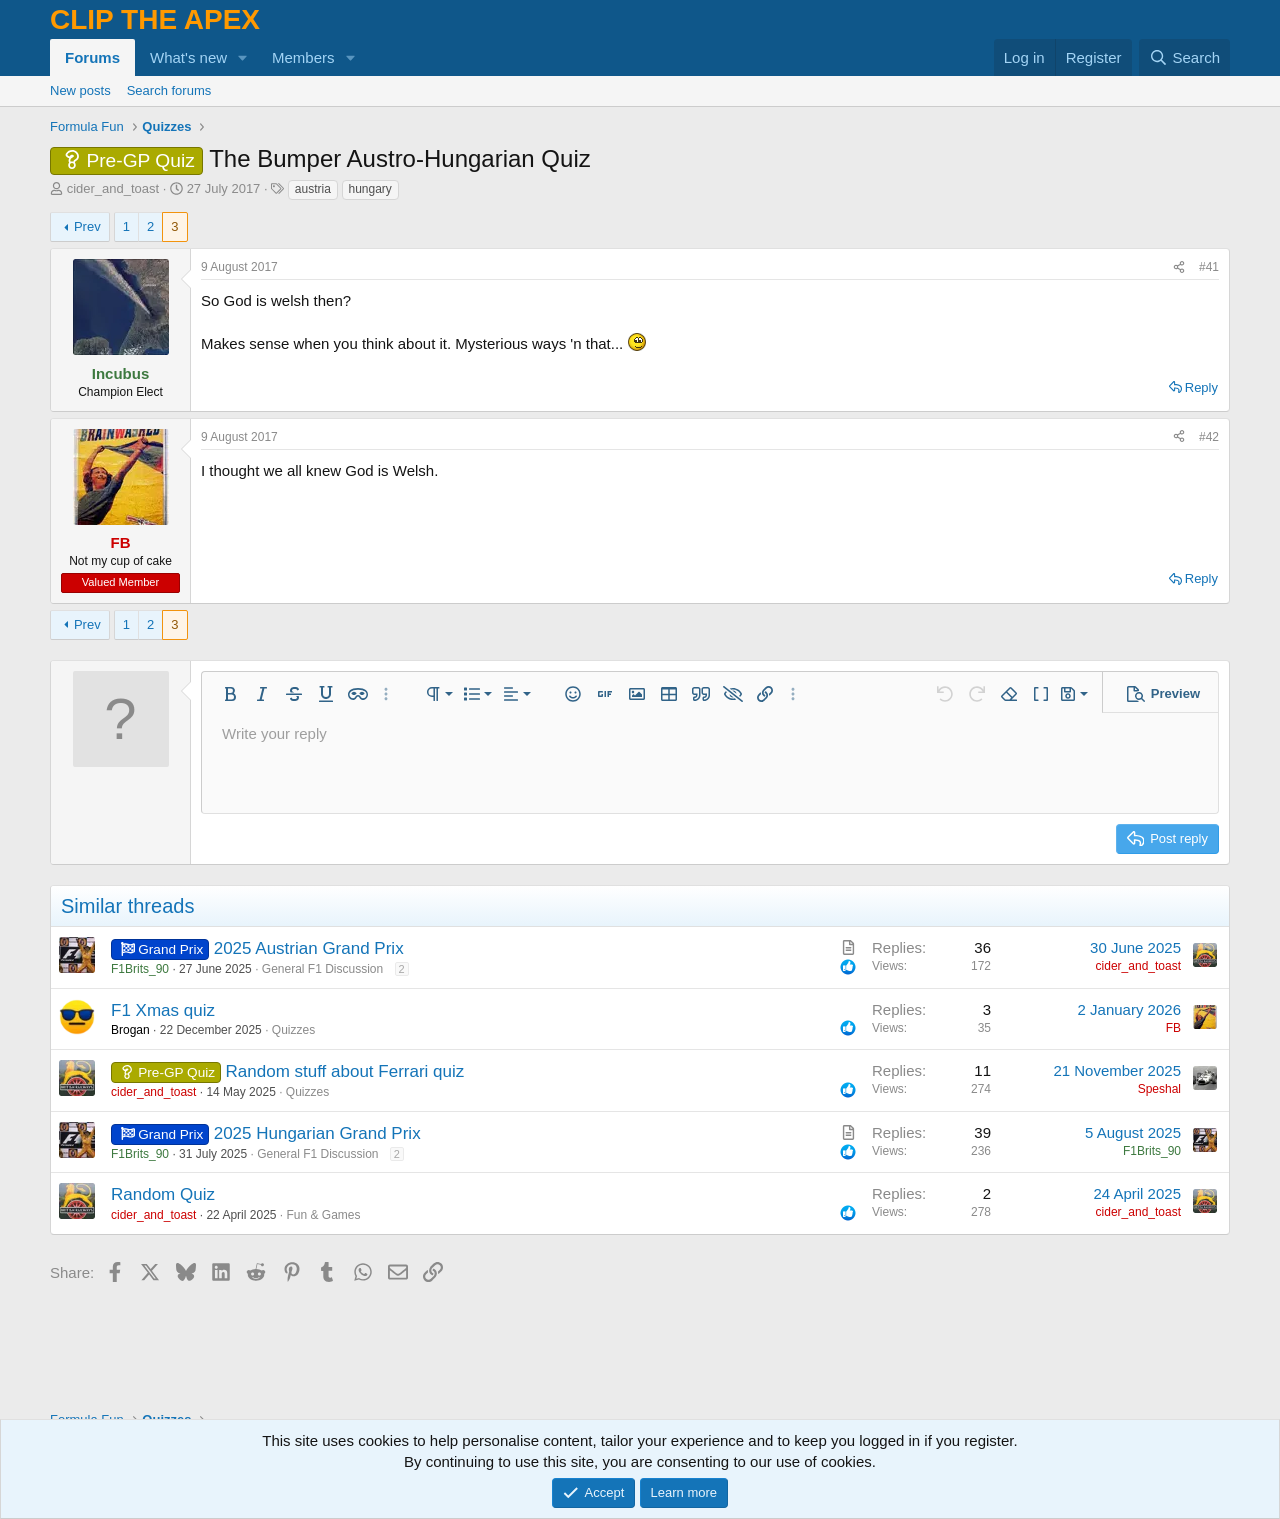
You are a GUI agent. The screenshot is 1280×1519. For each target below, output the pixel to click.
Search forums (169, 90)
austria (313, 189)
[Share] (1179, 267)
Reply (1201, 387)
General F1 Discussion (322, 969)
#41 (1209, 267)
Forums (92, 57)
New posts (80, 90)
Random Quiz (163, 1194)
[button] (243, 57)
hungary (370, 189)
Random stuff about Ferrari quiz (345, 1071)
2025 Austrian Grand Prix (309, 948)
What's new (188, 57)
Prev (87, 226)
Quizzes (293, 1030)
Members (303, 57)
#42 (1209, 437)
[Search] (1184, 57)
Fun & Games (324, 1215)
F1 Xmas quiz (163, 1010)
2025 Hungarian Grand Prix (317, 1133)
